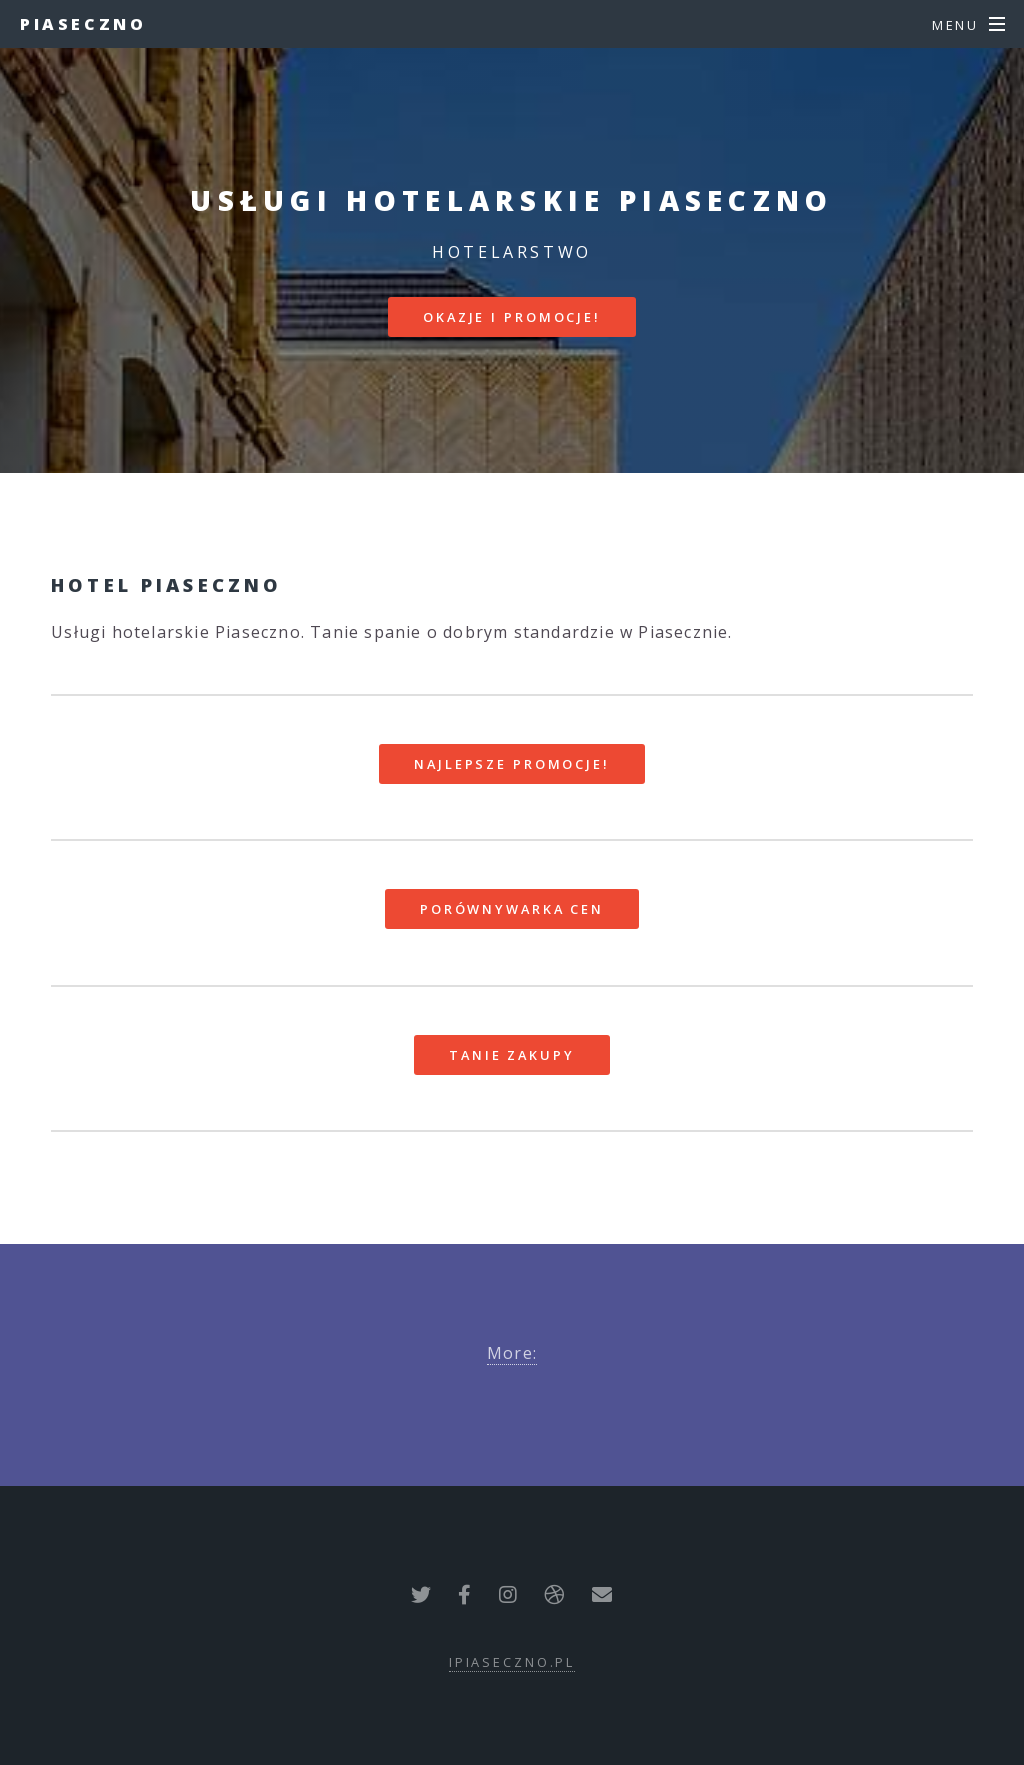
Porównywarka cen (512, 909)
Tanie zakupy (512, 1055)
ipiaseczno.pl (512, 1662)
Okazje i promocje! (512, 317)
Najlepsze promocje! (512, 764)
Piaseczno (83, 24)
